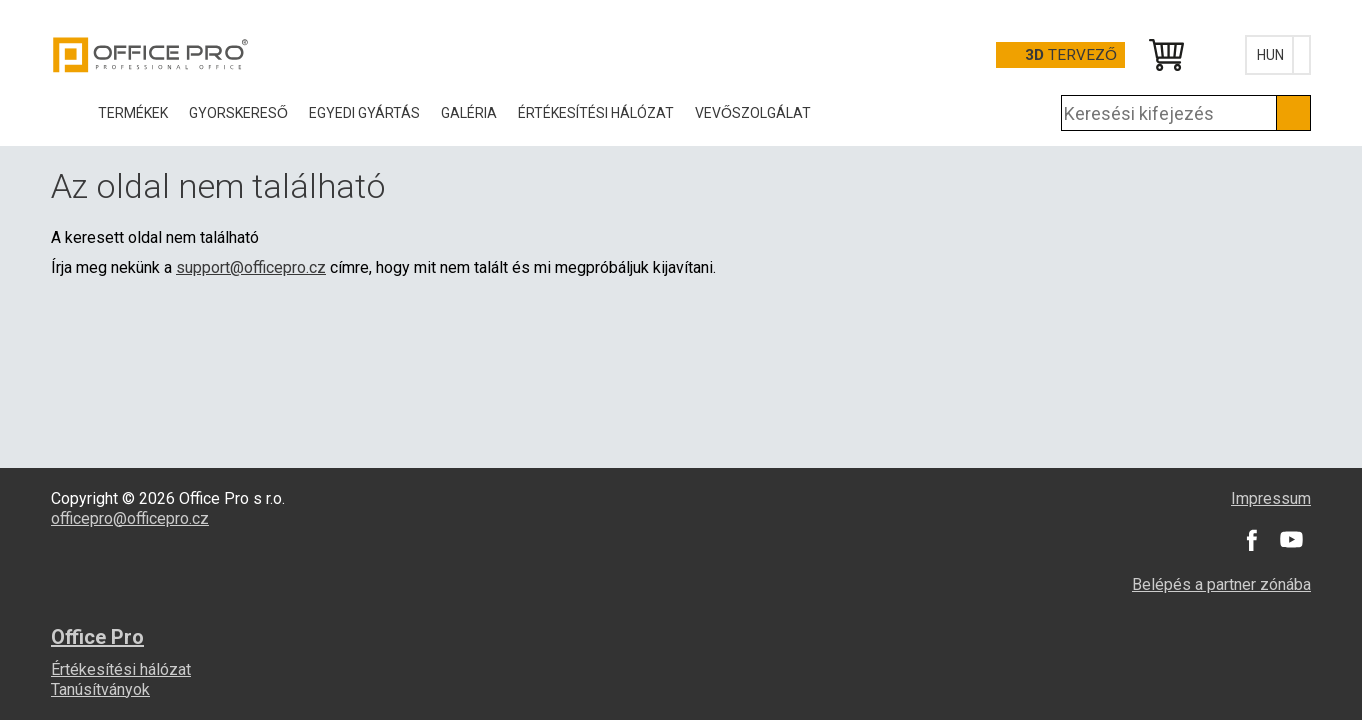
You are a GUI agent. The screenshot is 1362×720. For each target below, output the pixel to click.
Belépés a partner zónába (1221, 584)
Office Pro (151, 55)
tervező (1071, 55)
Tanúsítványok (100, 689)
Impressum (1271, 498)
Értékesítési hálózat (121, 669)
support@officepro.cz (251, 267)
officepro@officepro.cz (130, 518)
